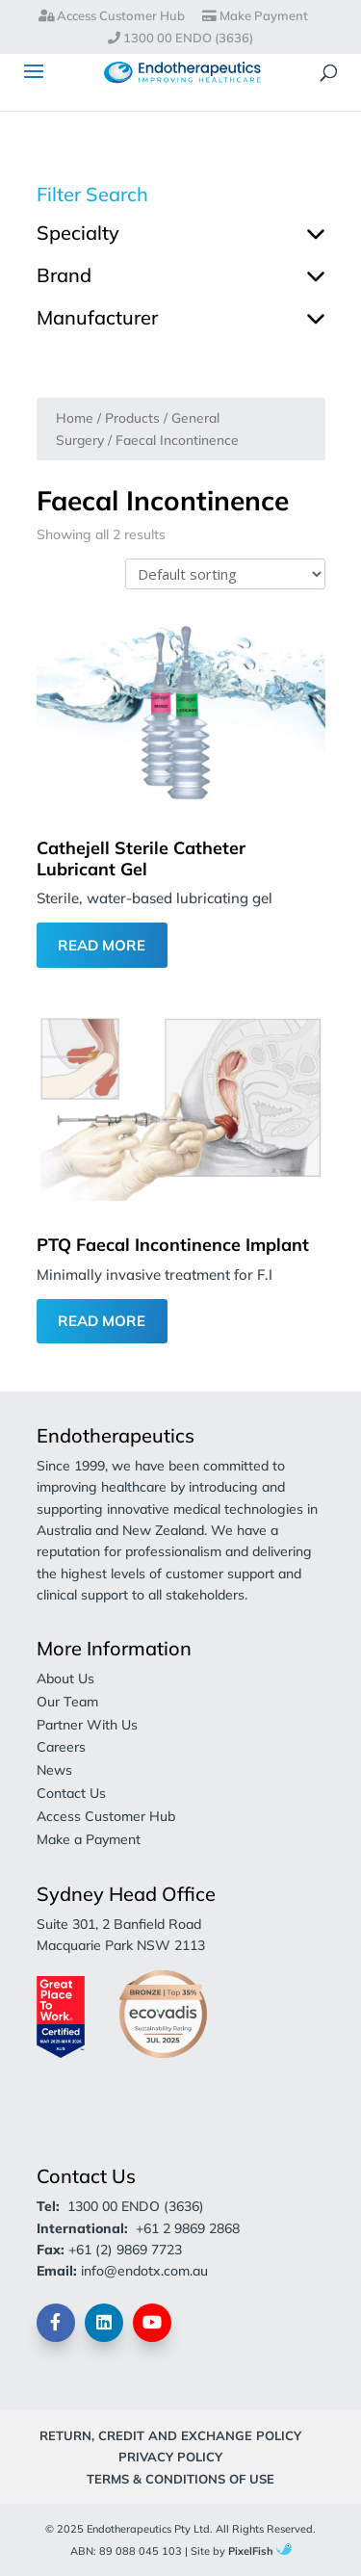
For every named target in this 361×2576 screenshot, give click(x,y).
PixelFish (260, 2551)
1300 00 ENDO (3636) (180, 38)
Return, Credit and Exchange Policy (170, 2435)
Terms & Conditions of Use (180, 2478)
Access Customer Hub (112, 16)
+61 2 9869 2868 (188, 2228)
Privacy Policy (170, 2456)
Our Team (67, 1701)
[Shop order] (225, 574)
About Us (65, 1678)
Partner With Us (87, 1724)
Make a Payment (89, 1839)
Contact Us (71, 1793)
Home (74, 417)
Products (132, 417)
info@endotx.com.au (144, 2270)
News (54, 1770)
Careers (61, 1747)
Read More (101, 945)
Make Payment (255, 16)
